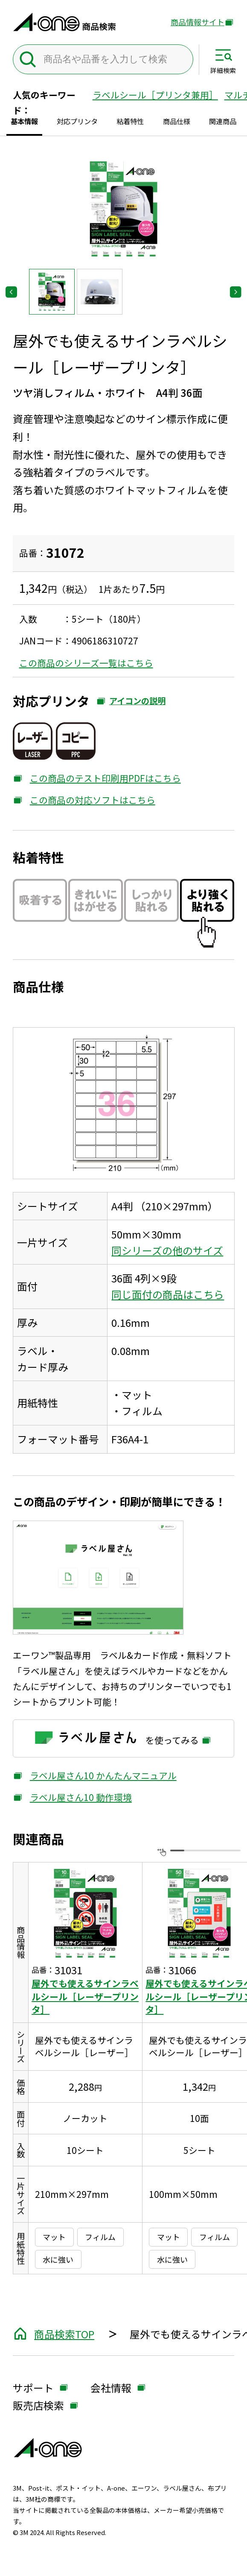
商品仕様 (176, 121)
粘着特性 (130, 121)
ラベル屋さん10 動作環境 (72, 1797)
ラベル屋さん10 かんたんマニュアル (95, 1775)
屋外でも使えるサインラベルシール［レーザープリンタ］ (85, 1996)
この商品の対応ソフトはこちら (84, 799)
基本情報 (24, 121)
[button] (52, 292)
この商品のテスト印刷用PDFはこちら (97, 778)
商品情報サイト (197, 22)
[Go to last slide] (11, 291)
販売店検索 (38, 2406)
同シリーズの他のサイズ (167, 1250)
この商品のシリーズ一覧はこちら (86, 662)
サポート (33, 2388)
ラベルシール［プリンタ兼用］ (155, 94)
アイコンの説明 (131, 703)
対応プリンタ (77, 121)
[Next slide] (235, 291)
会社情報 (110, 2388)
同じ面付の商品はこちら (167, 1294)
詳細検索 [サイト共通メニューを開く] (223, 70)
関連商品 (222, 121)
